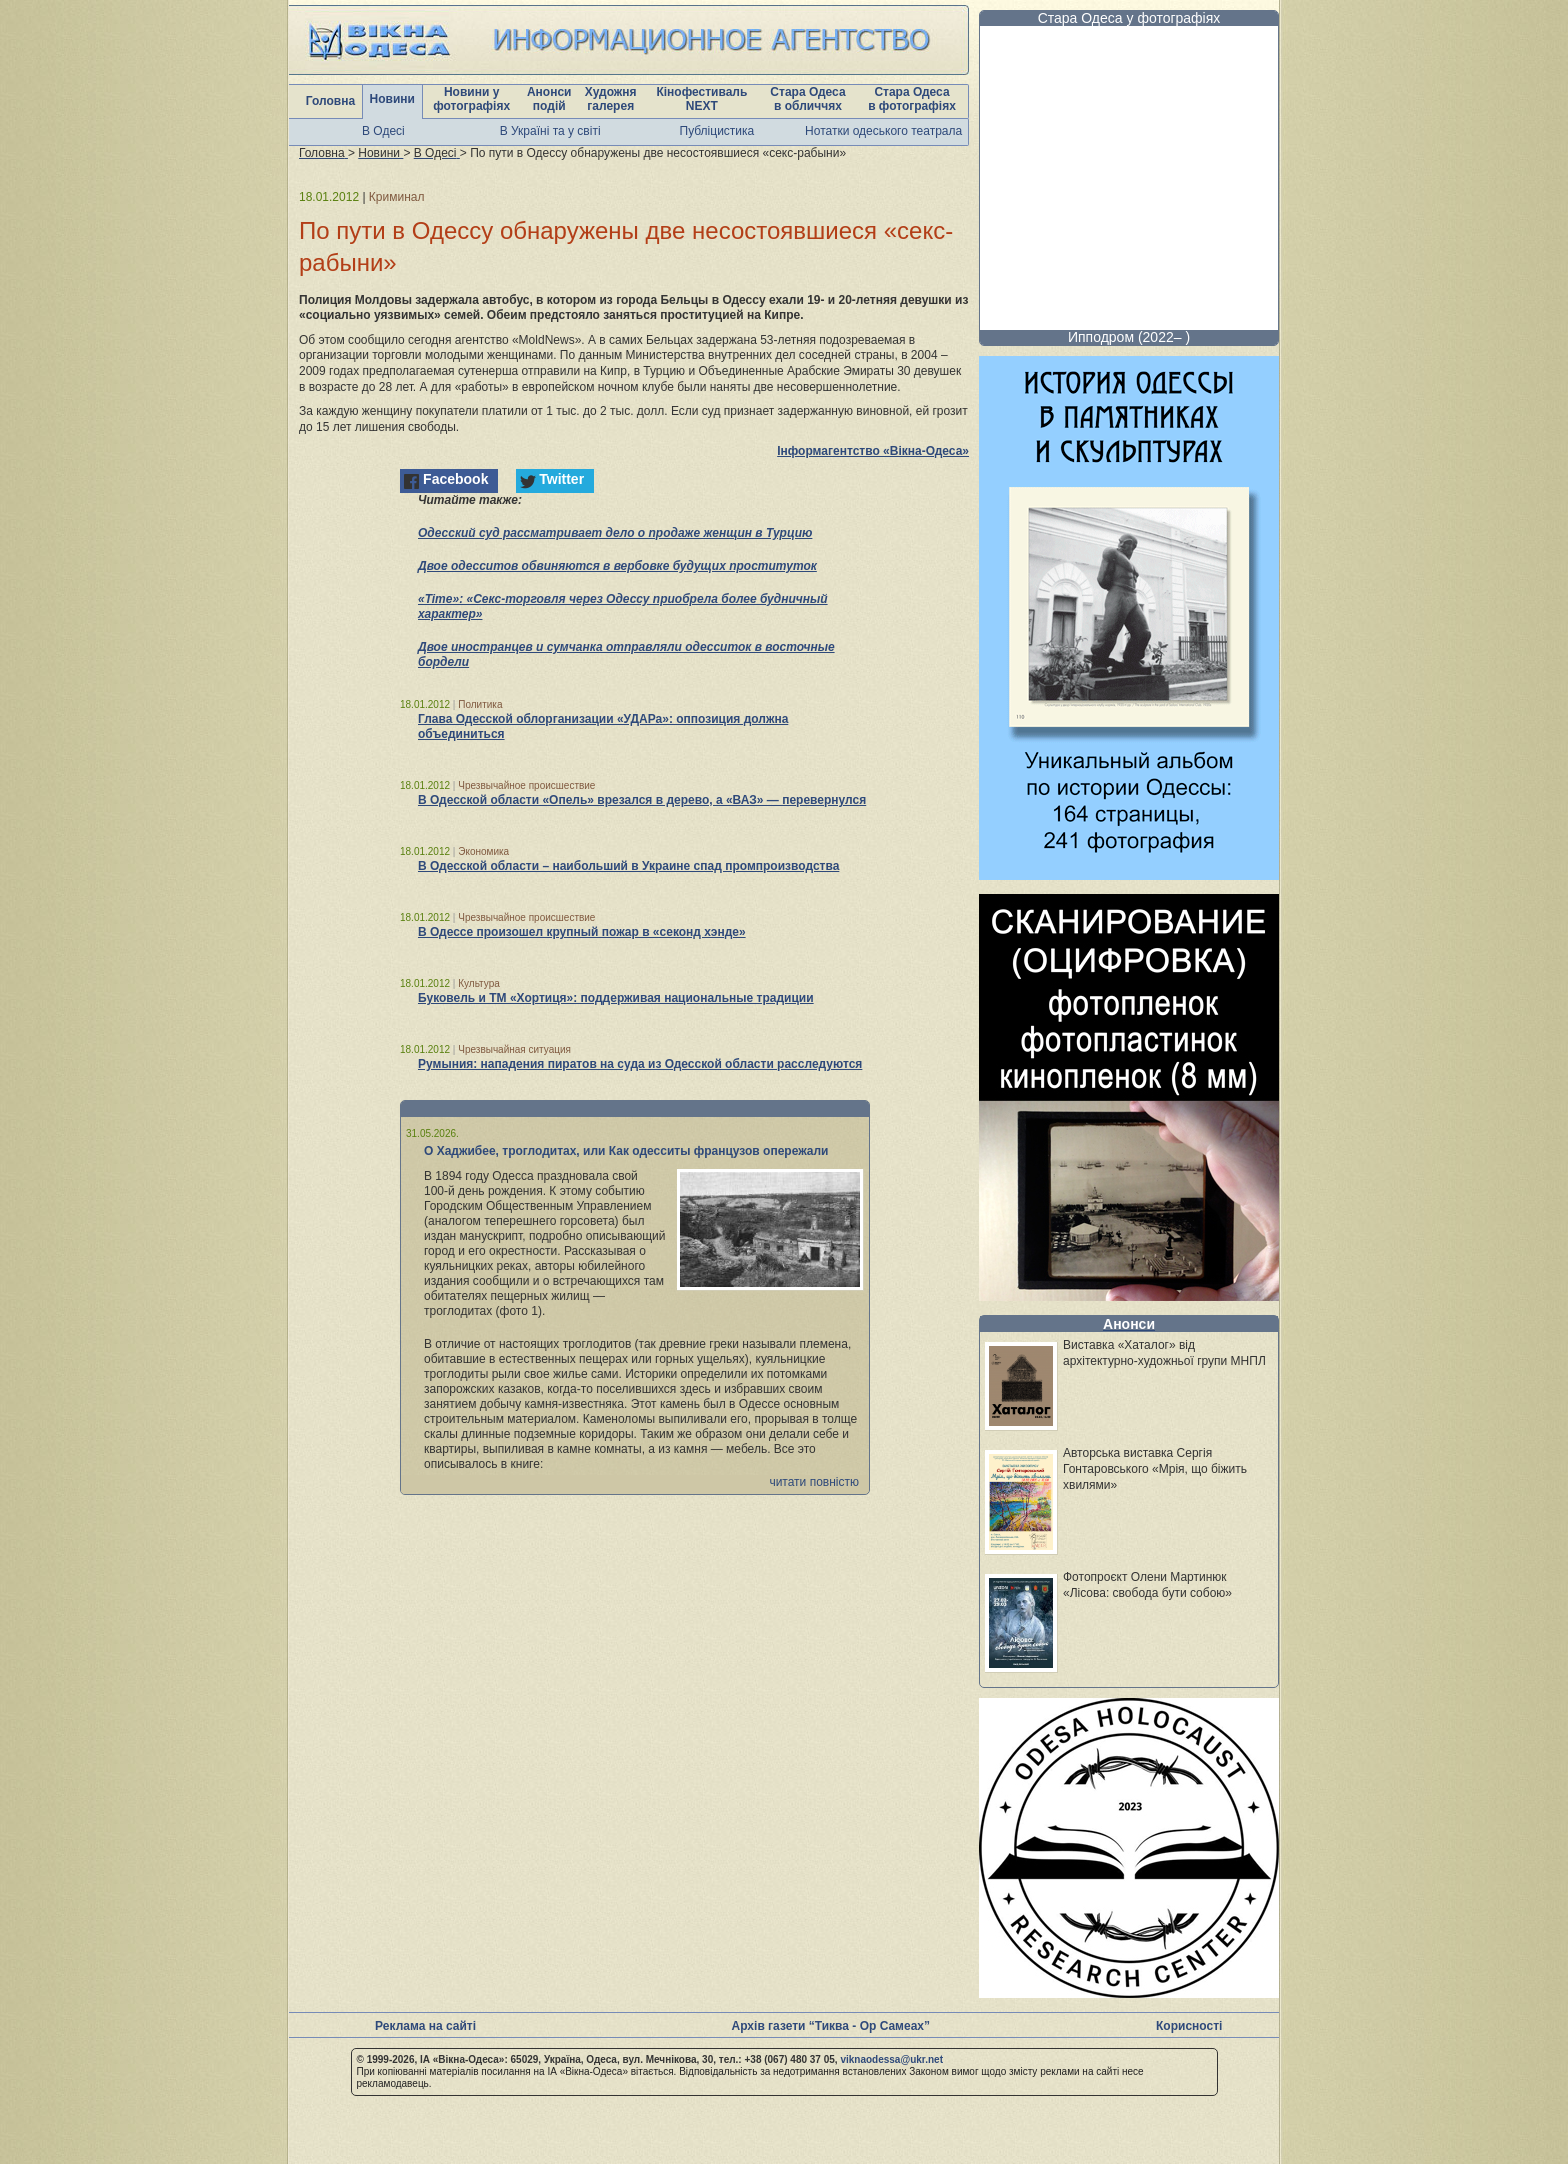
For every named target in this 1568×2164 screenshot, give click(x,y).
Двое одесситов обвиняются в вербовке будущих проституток (617, 566)
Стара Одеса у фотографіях (1129, 18)
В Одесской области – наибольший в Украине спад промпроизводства (628, 866)
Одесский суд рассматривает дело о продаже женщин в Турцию (615, 533)
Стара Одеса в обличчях (807, 99)
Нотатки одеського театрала (883, 131)
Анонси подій (549, 99)
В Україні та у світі (550, 131)
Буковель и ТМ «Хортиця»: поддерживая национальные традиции (616, 998)
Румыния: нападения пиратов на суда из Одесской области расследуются (640, 1064)
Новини (392, 99)
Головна (330, 101)
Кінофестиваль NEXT (701, 99)
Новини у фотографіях (471, 99)
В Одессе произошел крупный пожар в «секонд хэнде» (582, 932)
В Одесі (383, 131)
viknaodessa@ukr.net (891, 2059)
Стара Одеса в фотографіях (912, 99)
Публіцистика (717, 131)
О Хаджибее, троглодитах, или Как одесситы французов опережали (626, 1151)
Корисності (1189, 2026)
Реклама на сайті (425, 2026)
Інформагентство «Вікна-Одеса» (873, 451)
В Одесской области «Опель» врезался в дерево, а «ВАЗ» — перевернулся (642, 800)
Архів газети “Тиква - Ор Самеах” (831, 2026)
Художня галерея (611, 99)
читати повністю (814, 1482)
